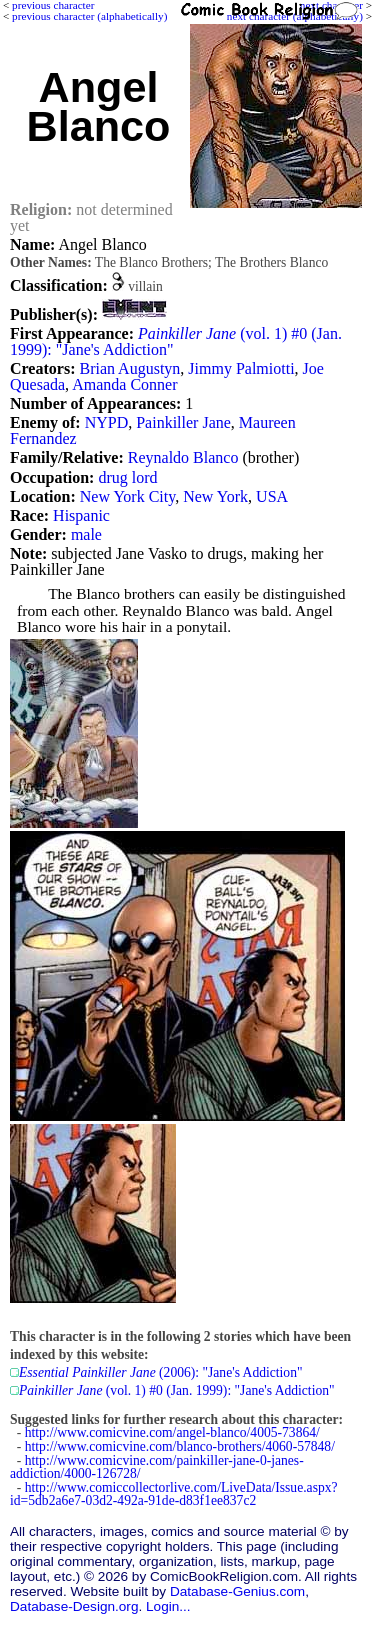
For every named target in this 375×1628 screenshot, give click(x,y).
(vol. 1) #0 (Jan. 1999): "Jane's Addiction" (176, 341)
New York (215, 496)
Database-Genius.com (237, 1591)
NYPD (107, 422)
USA (272, 496)
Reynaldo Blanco (183, 457)
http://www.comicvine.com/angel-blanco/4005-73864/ (172, 1432)
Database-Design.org (74, 1606)
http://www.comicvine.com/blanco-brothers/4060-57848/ (180, 1446)
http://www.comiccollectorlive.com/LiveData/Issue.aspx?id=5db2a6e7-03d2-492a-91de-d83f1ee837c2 (174, 1494)
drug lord (127, 477)
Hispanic (81, 515)
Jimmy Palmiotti (241, 368)
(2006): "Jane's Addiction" (161, 1372)
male (86, 534)
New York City (127, 496)
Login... (168, 1606)
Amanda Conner (124, 384)
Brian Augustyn (129, 368)
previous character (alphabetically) (89, 16)
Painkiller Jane (183, 422)
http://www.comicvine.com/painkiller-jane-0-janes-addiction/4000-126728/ (157, 1467)
